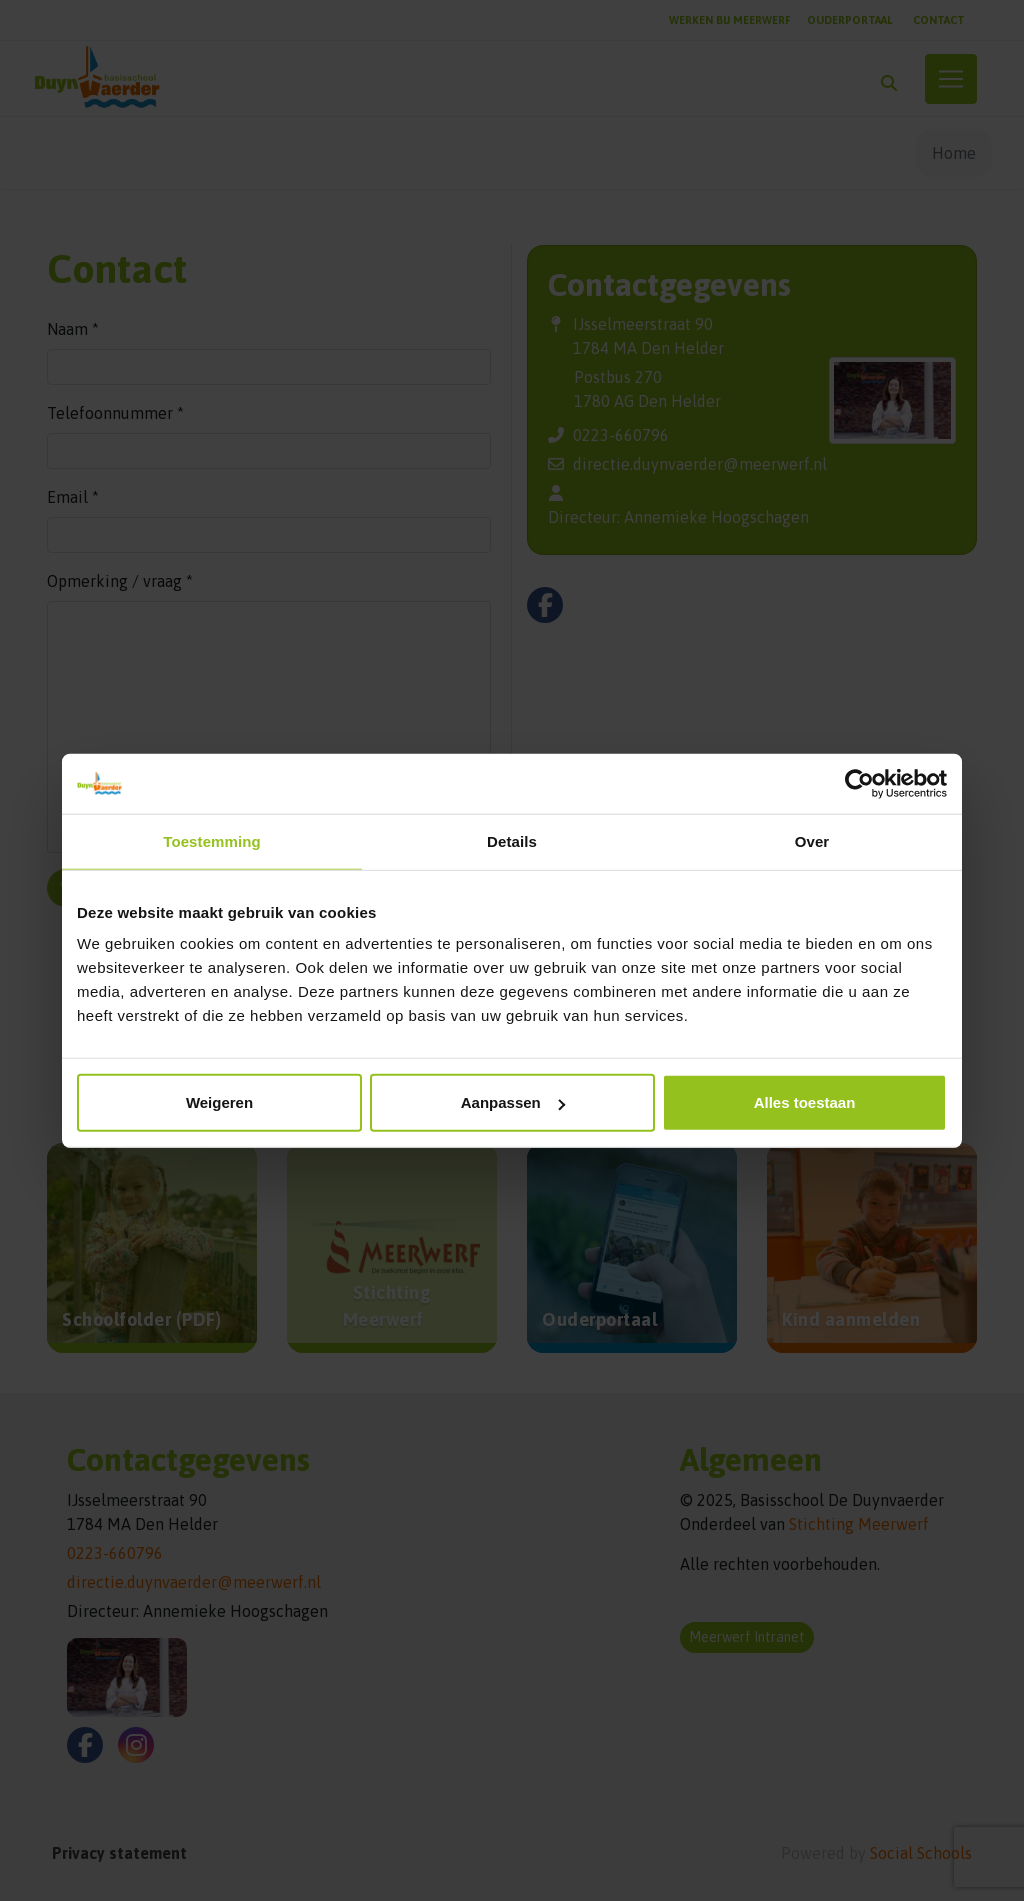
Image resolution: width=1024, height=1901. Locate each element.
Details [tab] (512, 840)
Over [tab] (812, 840)
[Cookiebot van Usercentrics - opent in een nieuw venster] (859, 783)
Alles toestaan (805, 1102)
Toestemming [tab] (212, 840)
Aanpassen (513, 1102)
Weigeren (219, 1102)
